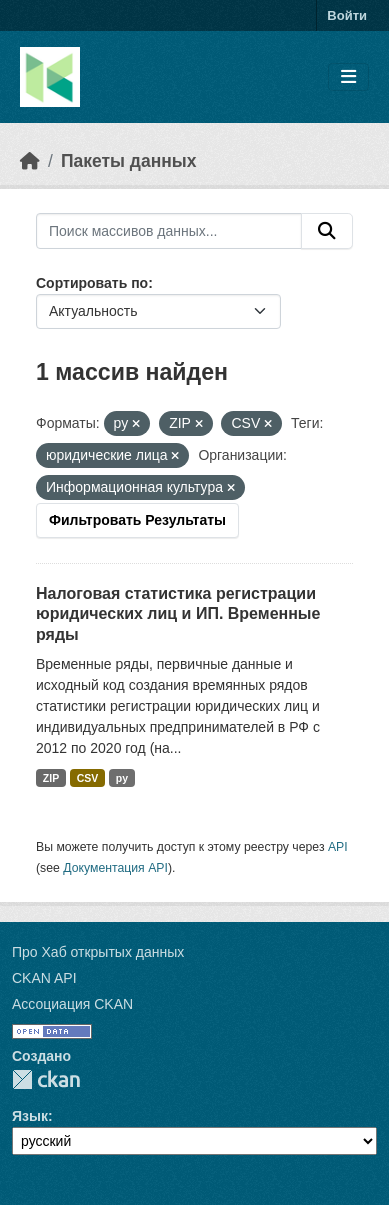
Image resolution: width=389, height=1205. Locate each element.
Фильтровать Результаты (137, 520)
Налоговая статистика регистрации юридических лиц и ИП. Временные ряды (178, 614)
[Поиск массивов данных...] (169, 231)
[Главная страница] (30, 161)
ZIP (51, 778)
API (338, 847)
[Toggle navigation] (348, 77)
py (122, 778)
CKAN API (44, 978)
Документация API (115, 868)
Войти (347, 15)
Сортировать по (92, 283)
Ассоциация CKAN (72, 1004)
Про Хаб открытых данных (98, 952)
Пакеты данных (129, 161)
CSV (88, 778)
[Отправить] (327, 231)
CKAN (46, 1079)
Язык (30, 1116)
